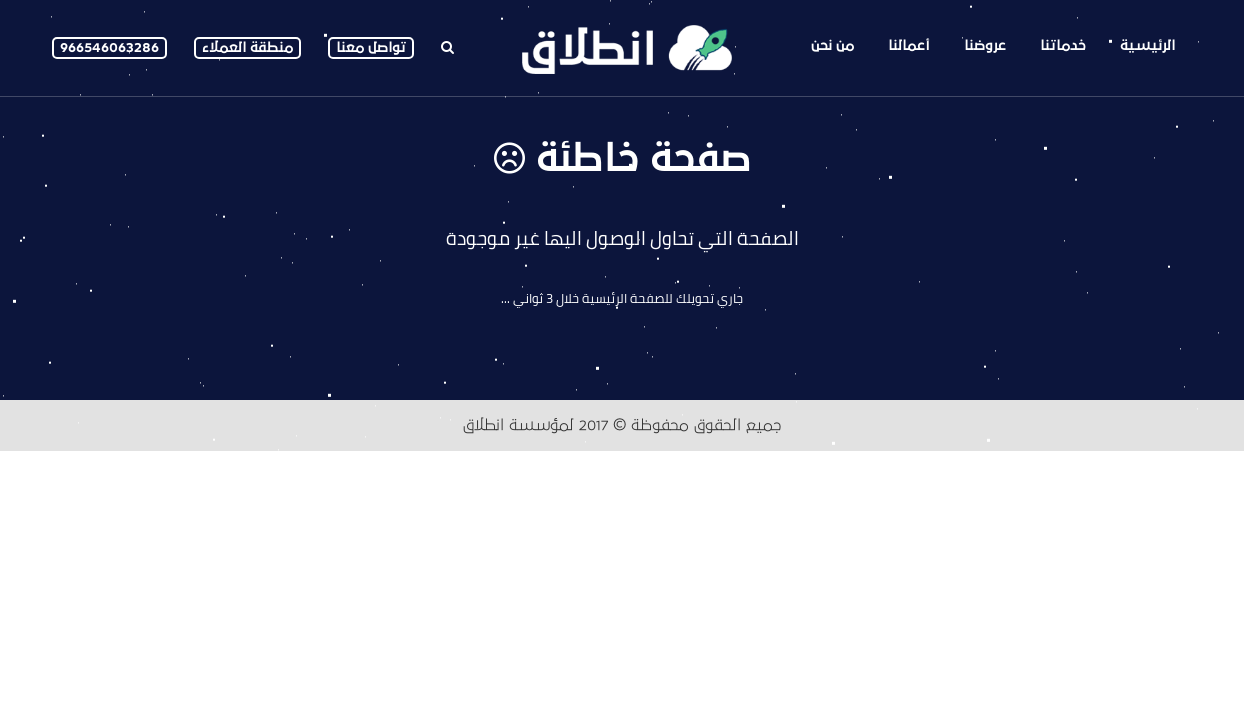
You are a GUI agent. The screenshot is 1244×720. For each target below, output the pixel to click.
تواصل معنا (371, 47)
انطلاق (483, 425)
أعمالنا (909, 45)
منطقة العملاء (247, 47)
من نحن (832, 45)
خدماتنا (1063, 45)
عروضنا (985, 45)
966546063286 (109, 47)
